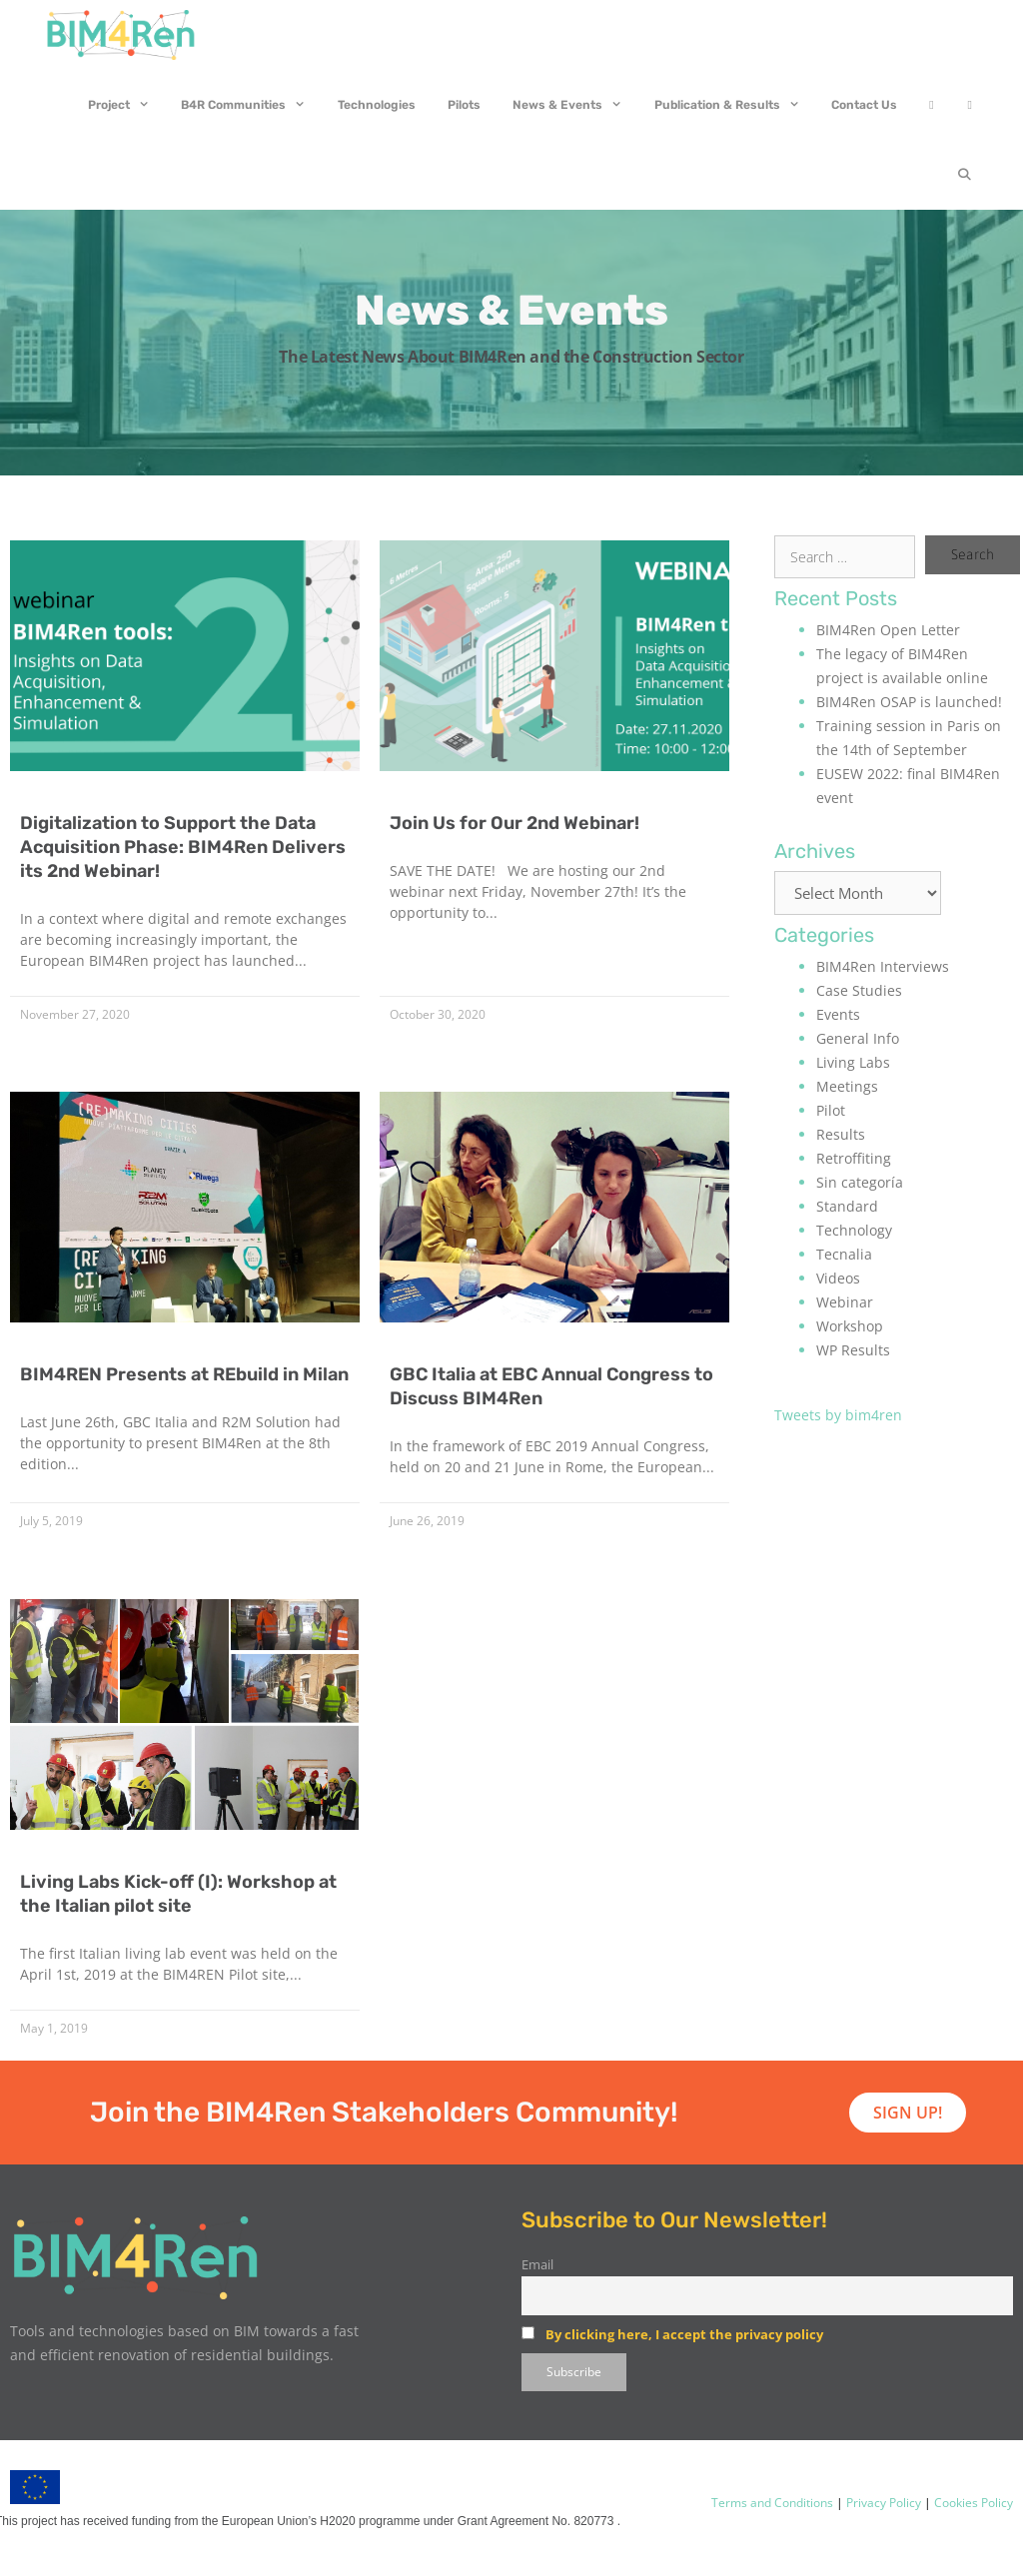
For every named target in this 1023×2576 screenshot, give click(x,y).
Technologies (377, 105)
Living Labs (853, 1062)
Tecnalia (844, 1254)
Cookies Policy (972, 2502)
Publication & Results (735, 105)
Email (537, 2264)
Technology (854, 1230)
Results (840, 1134)
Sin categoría (859, 1182)
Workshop (849, 1325)
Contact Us (864, 105)
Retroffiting (853, 1158)
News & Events (575, 105)
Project (127, 105)
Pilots (464, 105)
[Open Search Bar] (964, 175)
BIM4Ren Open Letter (888, 629)
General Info (857, 1038)
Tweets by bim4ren (838, 1414)
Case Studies (859, 990)
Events (838, 1014)
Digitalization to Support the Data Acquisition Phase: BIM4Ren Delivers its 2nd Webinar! (183, 847)
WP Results (853, 1349)
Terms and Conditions (772, 2502)
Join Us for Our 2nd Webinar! (514, 823)
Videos (838, 1278)
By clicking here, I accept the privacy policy (684, 2334)
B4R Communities (251, 105)
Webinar (844, 1301)
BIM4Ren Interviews (882, 966)
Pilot (830, 1110)
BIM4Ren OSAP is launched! (909, 701)
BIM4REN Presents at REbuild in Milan (184, 1374)
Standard (847, 1206)
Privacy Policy (882, 2502)
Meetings (847, 1086)
